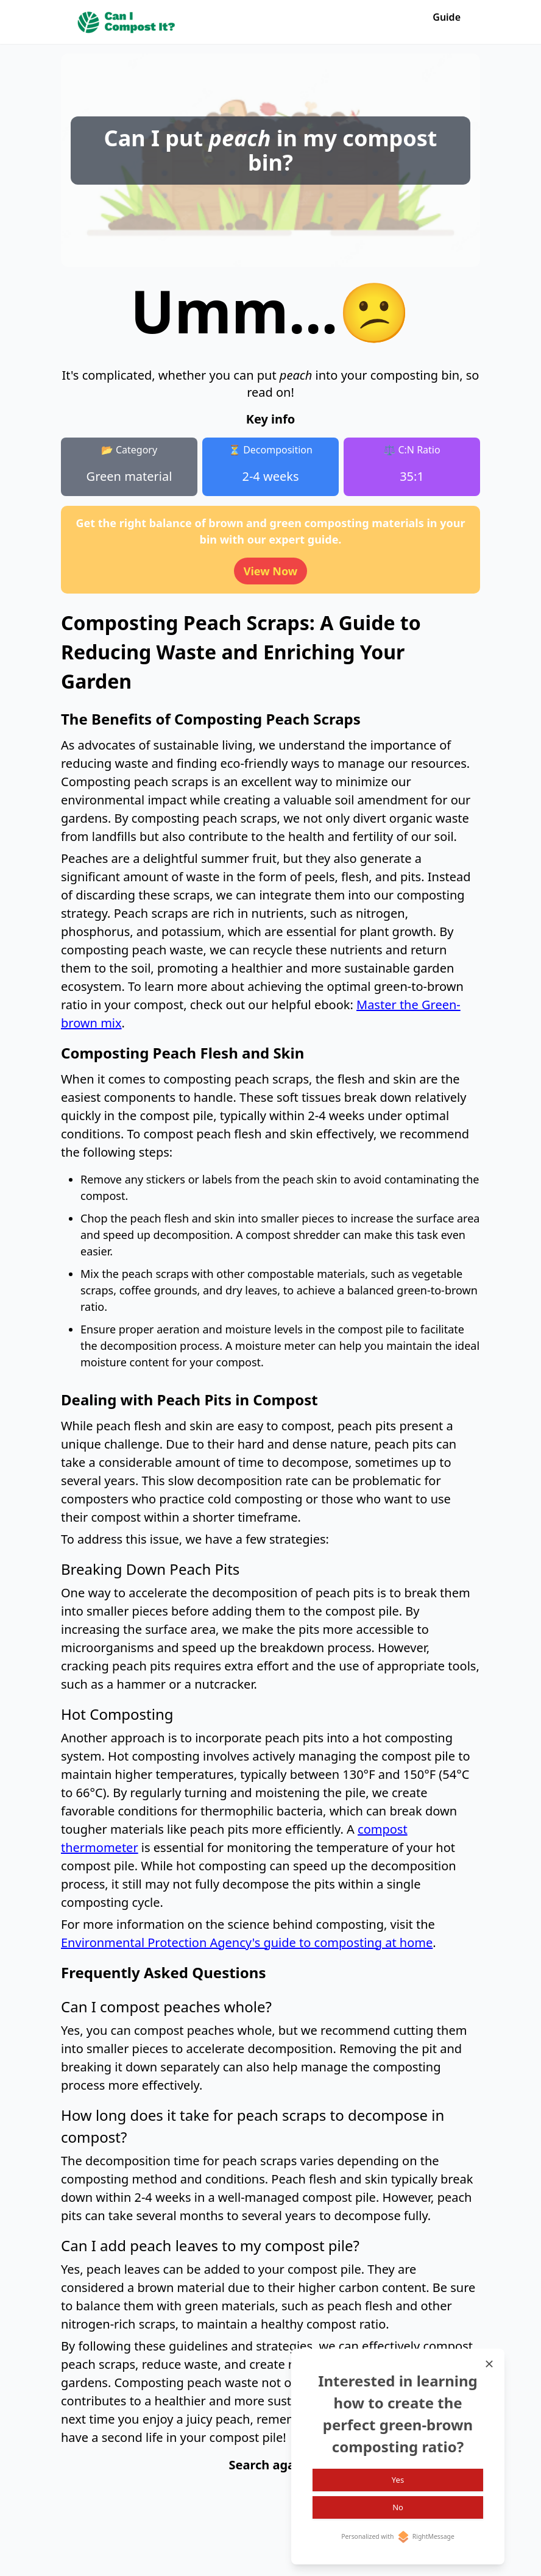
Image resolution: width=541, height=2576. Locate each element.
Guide (447, 17)
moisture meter (275, 1345)
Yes (398, 2479)
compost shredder (293, 1234)
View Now (271, 571)
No (397, 2506)
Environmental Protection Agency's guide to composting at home (247, 1942)
